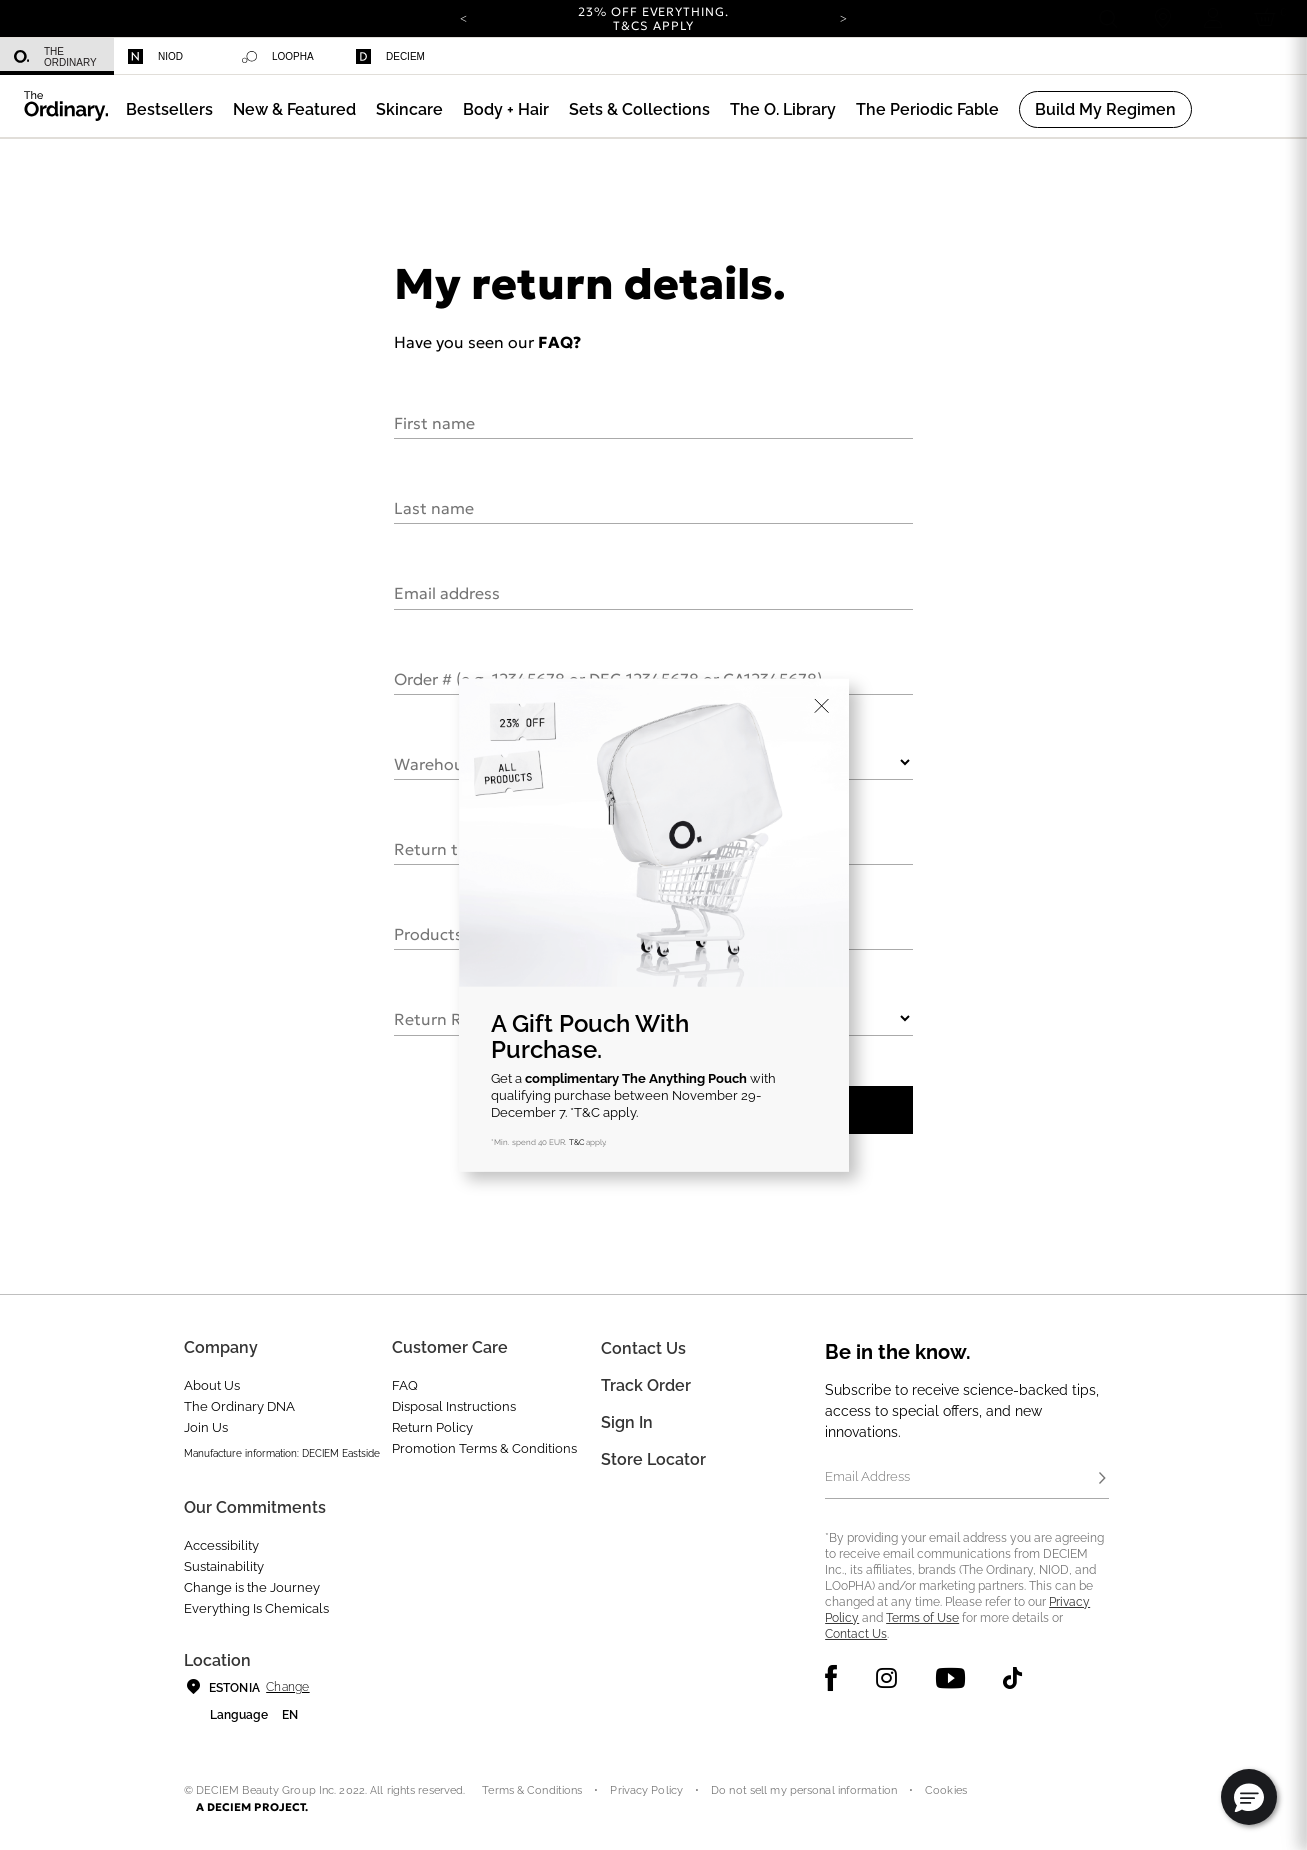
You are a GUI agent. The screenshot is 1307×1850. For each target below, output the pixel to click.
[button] (294, 109)
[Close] (822, 706)
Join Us (206, 1427)
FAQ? (559, 342)
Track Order (646, 1385)
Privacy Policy (646, 1790)
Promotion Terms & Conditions (484, 1448)
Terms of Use (922, 1618)
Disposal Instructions (454, 1406)
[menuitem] (57, 56)
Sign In (627, 1422)
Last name (434, 507)
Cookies (946, 1790)
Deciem (390, 56)
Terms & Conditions (532, 1790)
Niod (155, 56)
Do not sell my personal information (804, 1790)
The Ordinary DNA (239, 1406)
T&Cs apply (653, 25)
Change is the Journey (252, 1587)
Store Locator (653, 1459)
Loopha (278, 57)
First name (434, 422)
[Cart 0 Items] (1268, 18)
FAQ (405, 1385)
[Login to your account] (1213, 18)
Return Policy (432, 1427)
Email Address (867, 1476)
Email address (447, 592)
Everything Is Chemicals (256, 1608)
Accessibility (221, 1545)
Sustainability (224, 1566)
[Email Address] (966, 1479)
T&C (576, 1142)
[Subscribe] (1103, 1479)
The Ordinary (55, 57)
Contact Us (856, 1634)
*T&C (585, 1112)
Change (287, 1687)
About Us (212, 1385)
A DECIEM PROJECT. (252, 1807)
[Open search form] (1107, 18)
